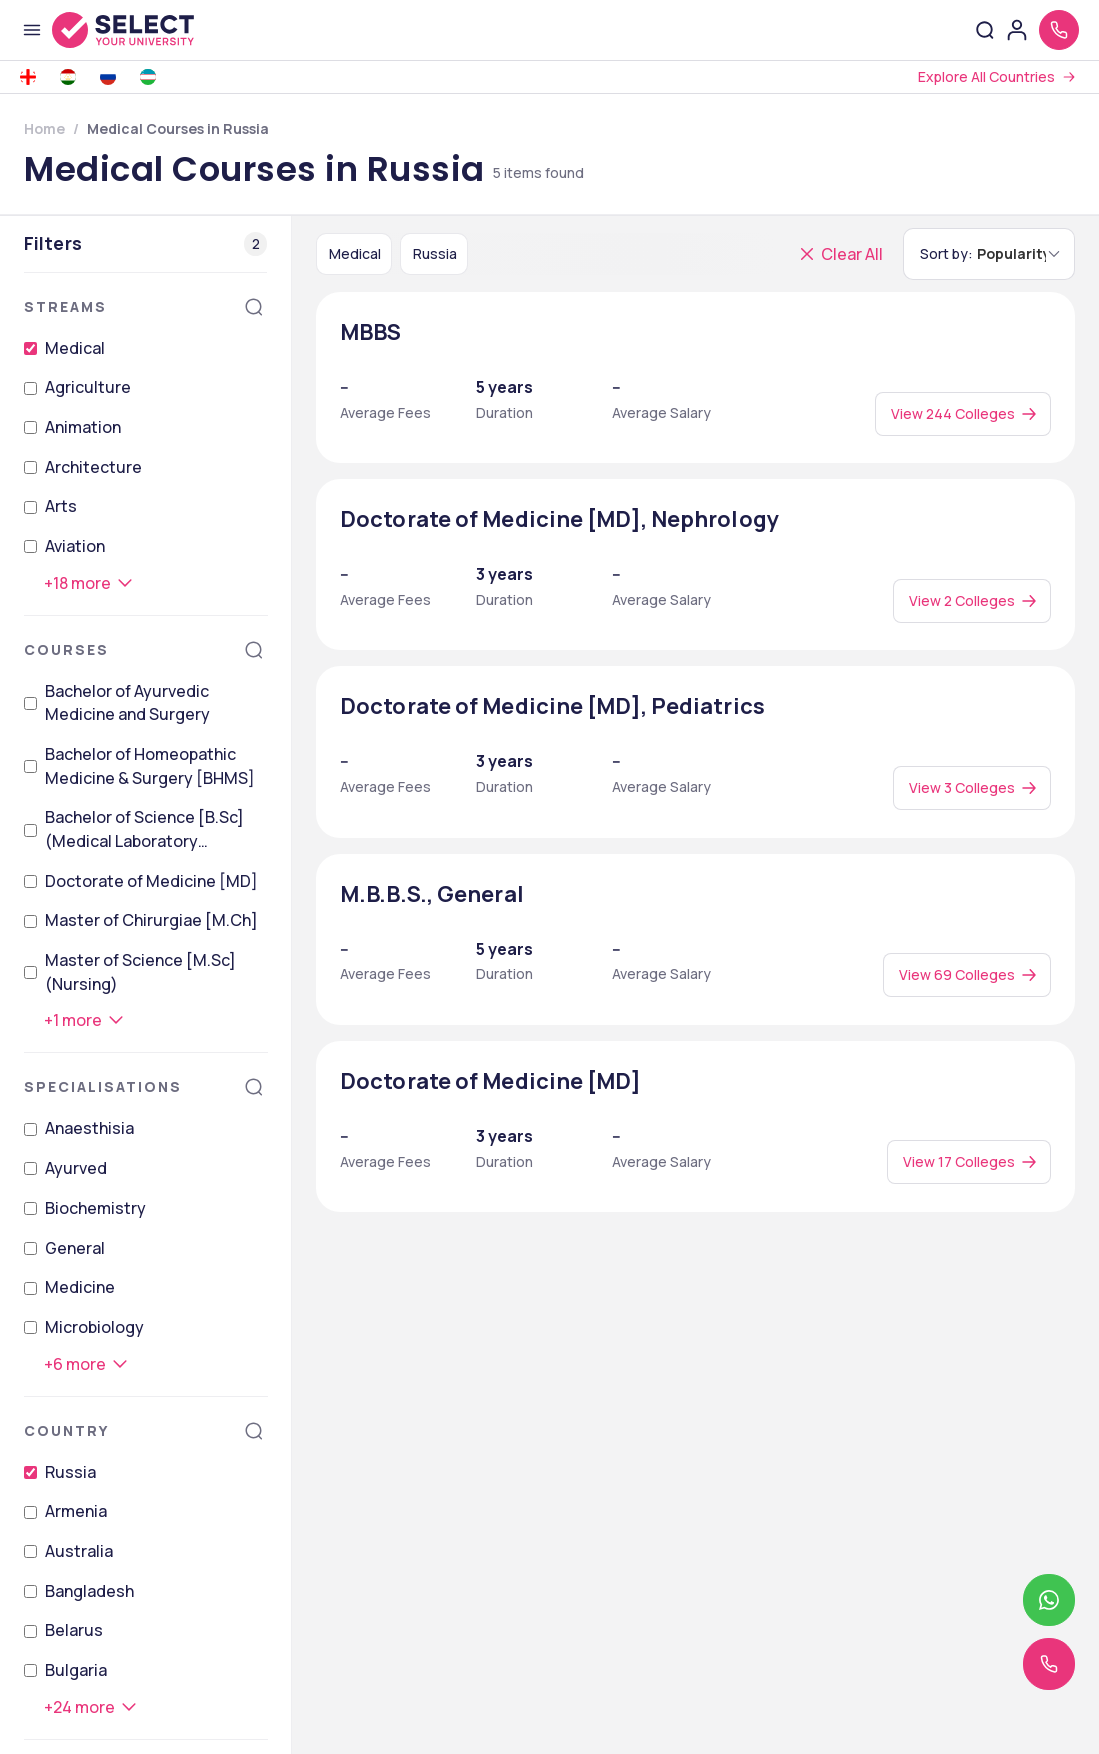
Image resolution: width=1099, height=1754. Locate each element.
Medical (75, 348)
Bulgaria (76, 1670)
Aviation (75, 546)
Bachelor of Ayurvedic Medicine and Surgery (127, 703)
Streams (65, 306)
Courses (66, 649)
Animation (83, 427)
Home (44, 128)
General (75, 1248)
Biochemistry (95, 1208)
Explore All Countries (986, 76)
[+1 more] (85, 1020)
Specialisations (103, 1086)
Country (66, 1430)
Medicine (80, 1287)
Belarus (74, 1630)
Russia (70, 1472)
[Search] (254, 307)
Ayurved (76, 1168)
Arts (61, 506)
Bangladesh (89, 1591)
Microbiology (94, 1327)
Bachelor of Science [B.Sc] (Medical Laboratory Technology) (144, 829)
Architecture (93, 467)
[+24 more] (91, 1707)
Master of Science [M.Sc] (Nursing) (140, 972)
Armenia (76, 1511)
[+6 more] (87, 1364)
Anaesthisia (89, 1128)
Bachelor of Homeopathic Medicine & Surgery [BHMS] (150, 766)
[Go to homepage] (144, 30)
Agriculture (88, 387)
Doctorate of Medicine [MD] (151, 881)
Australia (79, 1551)
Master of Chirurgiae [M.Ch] (151, 920)
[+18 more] (89, 583)
